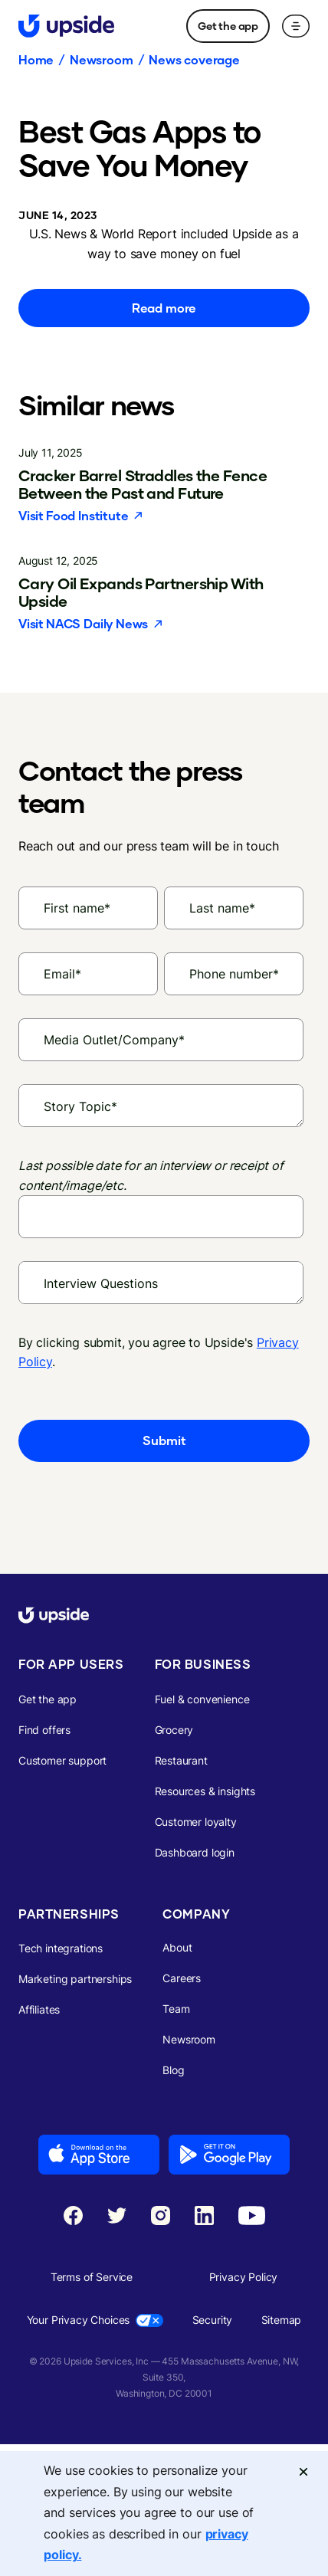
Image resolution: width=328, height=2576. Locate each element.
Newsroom (101, 60)
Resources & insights (205, 1791)
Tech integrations (60, 1948)
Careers (181, 1977)
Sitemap (281, 2319)
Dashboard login (195, 1852)
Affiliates (39, 2009)
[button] (296, 26)
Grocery (174, 1729)
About (177, 1947)
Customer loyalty (196, 1821)
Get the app (228, 25)
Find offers (44, 1729)
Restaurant (181, 1760)
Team (175, 2008)
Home (36, 60)
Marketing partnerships (75, 1978)
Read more (164, 307)
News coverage (194, 60)
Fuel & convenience (202, 1699)
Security (212, 2319)
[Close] (303, 2471)
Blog (173, 2069)
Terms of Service (92, 2276)
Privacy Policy (243, 2276)
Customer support (62, 1760)
